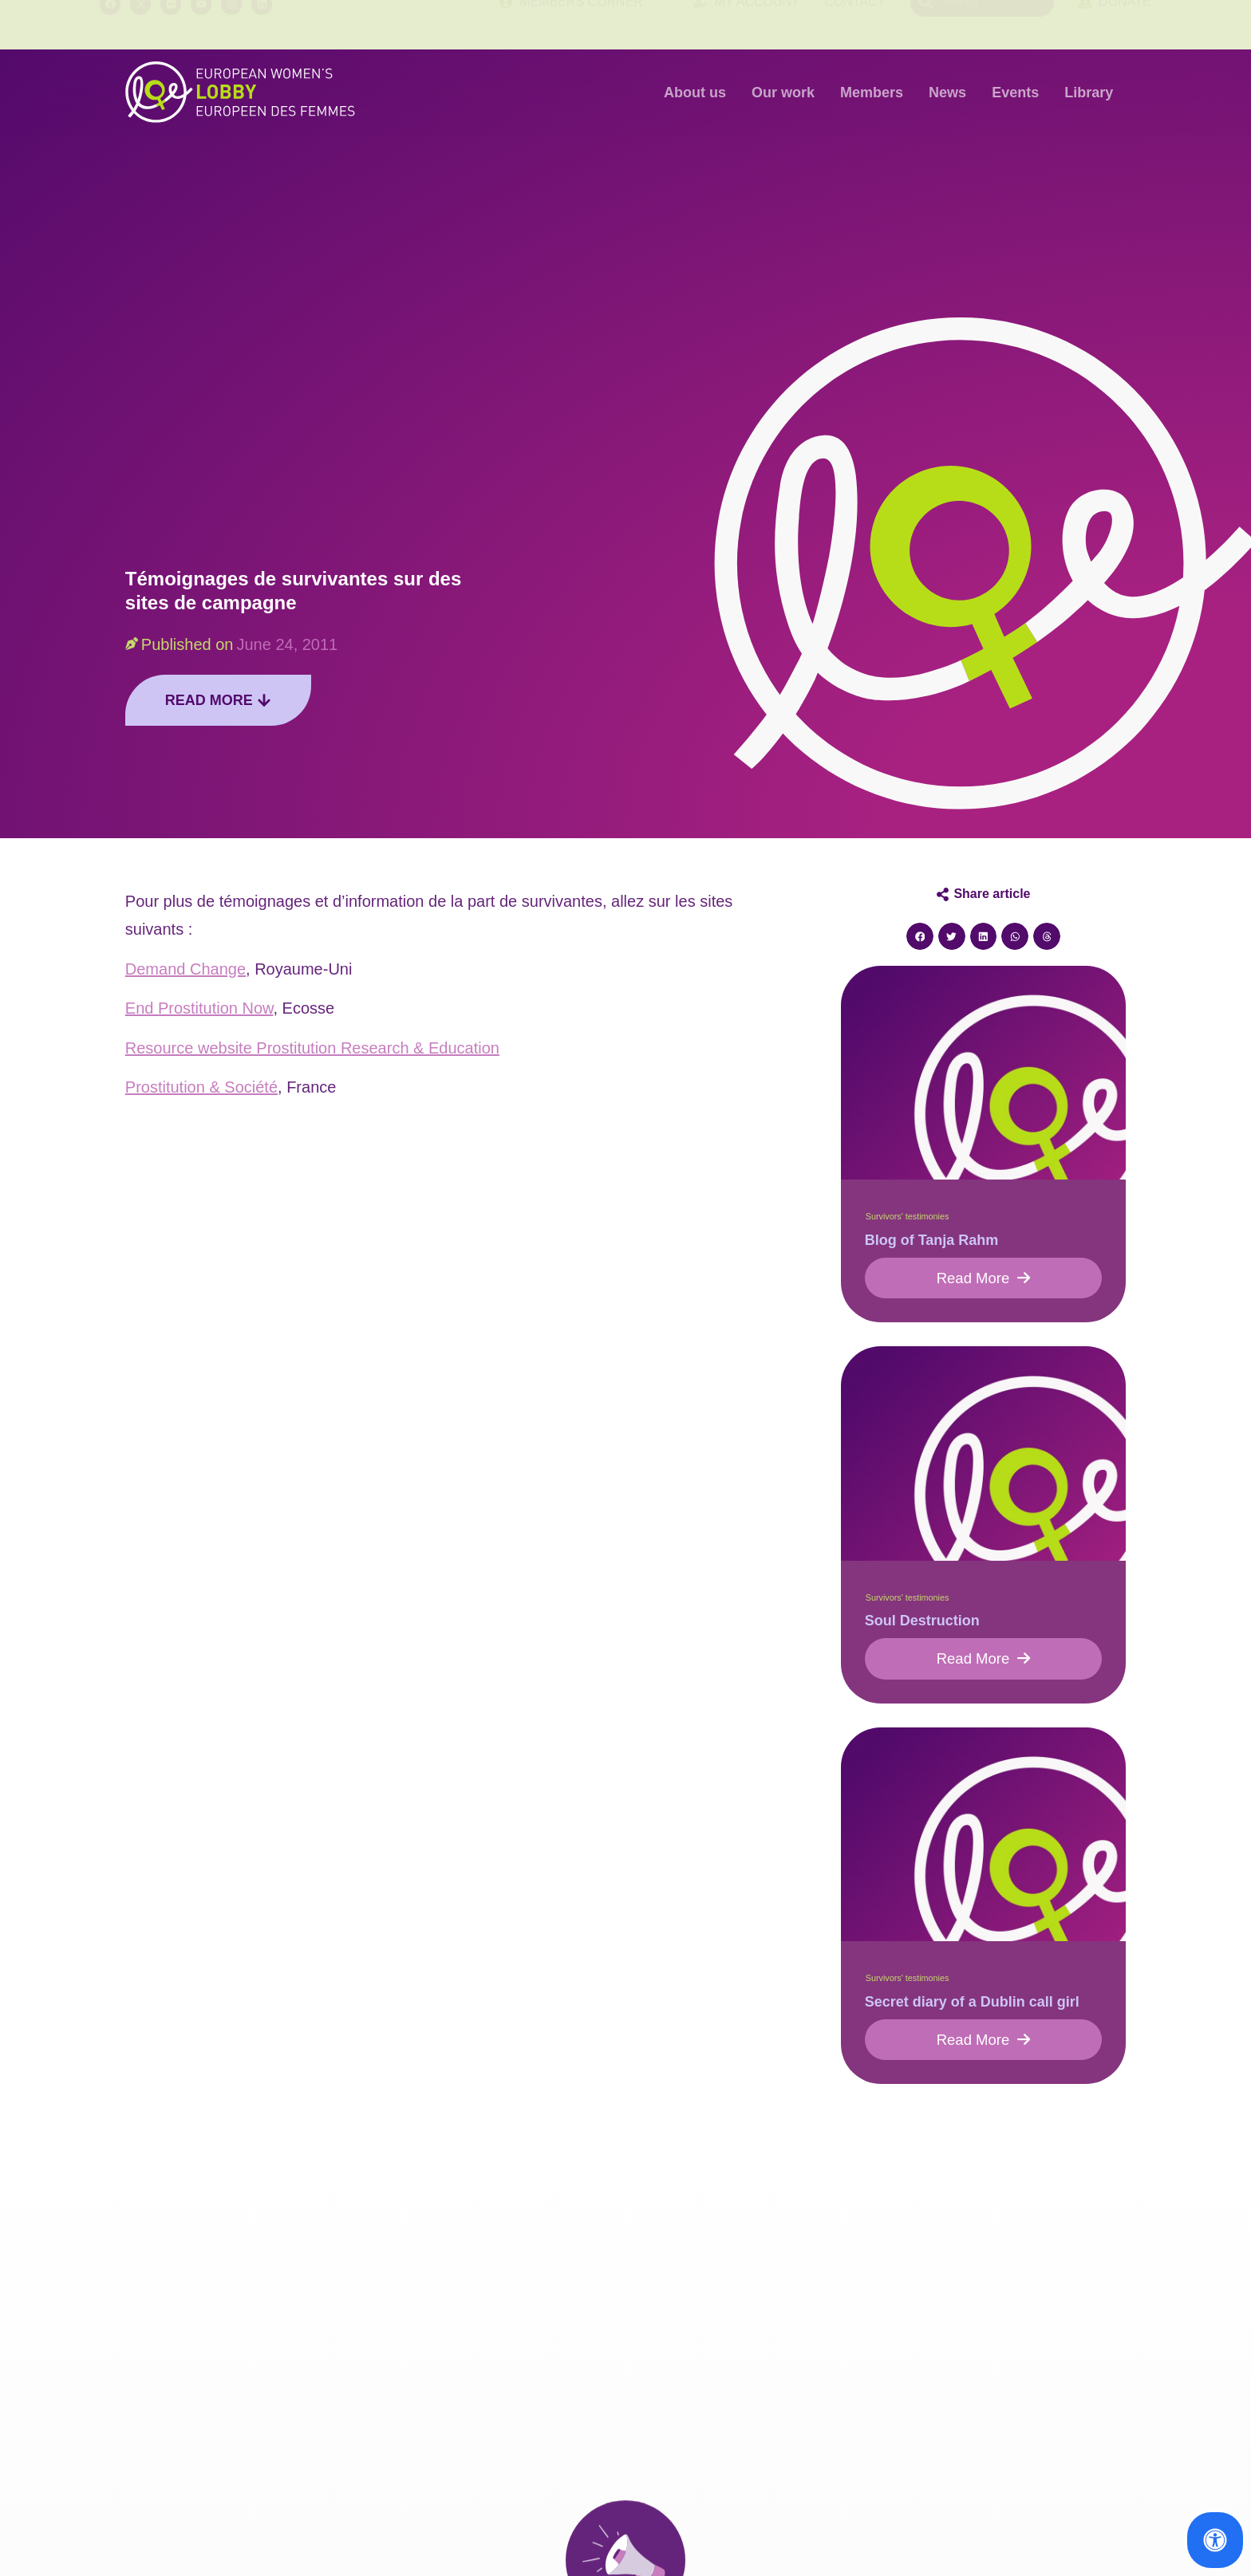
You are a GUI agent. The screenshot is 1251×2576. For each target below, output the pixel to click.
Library (1088, 92)
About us (695, 92)
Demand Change (185, 969)
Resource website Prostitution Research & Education (312, 1048)
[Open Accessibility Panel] (1215, 2540)
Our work (783, 92)
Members (871, 92)
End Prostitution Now (199, 1008)
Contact (854, 24)
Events (1015, 92)
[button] (919, 936)
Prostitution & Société (201, 1087)
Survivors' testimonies (907, 1216)
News (947, 92)
